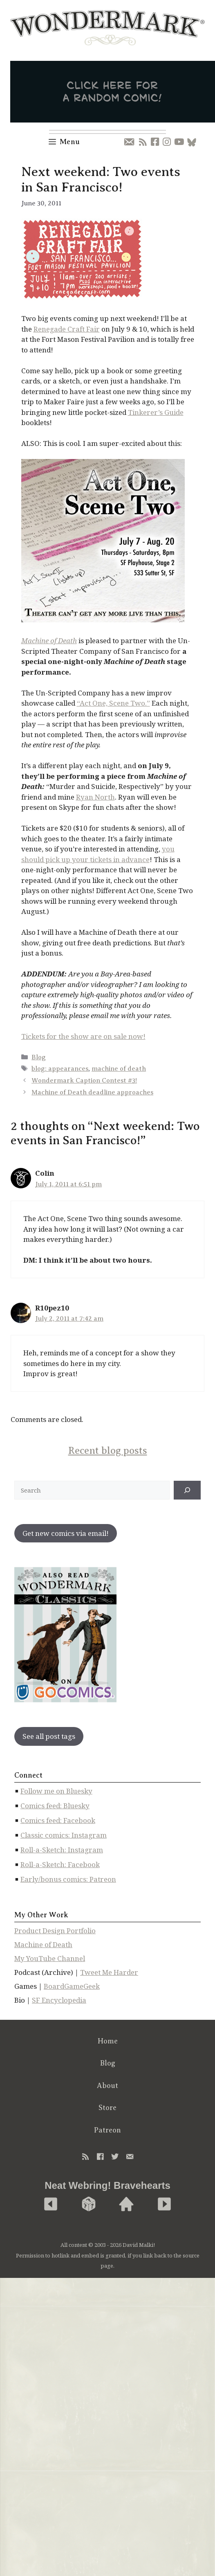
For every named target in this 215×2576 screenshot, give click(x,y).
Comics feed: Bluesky (55, 1805)
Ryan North (95, 797)
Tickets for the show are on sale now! (83, 1036)
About (107, 2085)
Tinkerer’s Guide (156, 412)
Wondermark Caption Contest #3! (84, 1080)
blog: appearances (59, 1068)
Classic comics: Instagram (63, 1835)
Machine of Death (43, 1944)
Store (107, 2108)
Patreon (107, 2130)
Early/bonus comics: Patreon (68, 1879)
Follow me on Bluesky (56, 1791)
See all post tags (48, 1736)
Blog (38, 1057)
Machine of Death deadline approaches (92, 1092)
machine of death (119, 1068)
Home (108, 2041)
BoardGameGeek (72, 1986)
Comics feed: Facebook (57, 1820)
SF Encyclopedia (59, 2000)
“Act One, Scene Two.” (113, 703)
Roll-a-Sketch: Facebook (60, 1864)
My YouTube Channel (49, 1958)
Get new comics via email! (65, 1533)
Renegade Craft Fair (67, 329)
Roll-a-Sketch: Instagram (61, 1849)
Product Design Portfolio (55, 1930)
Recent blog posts (107, 1450)
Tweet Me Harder (109, 1972)
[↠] (187, 1490)
